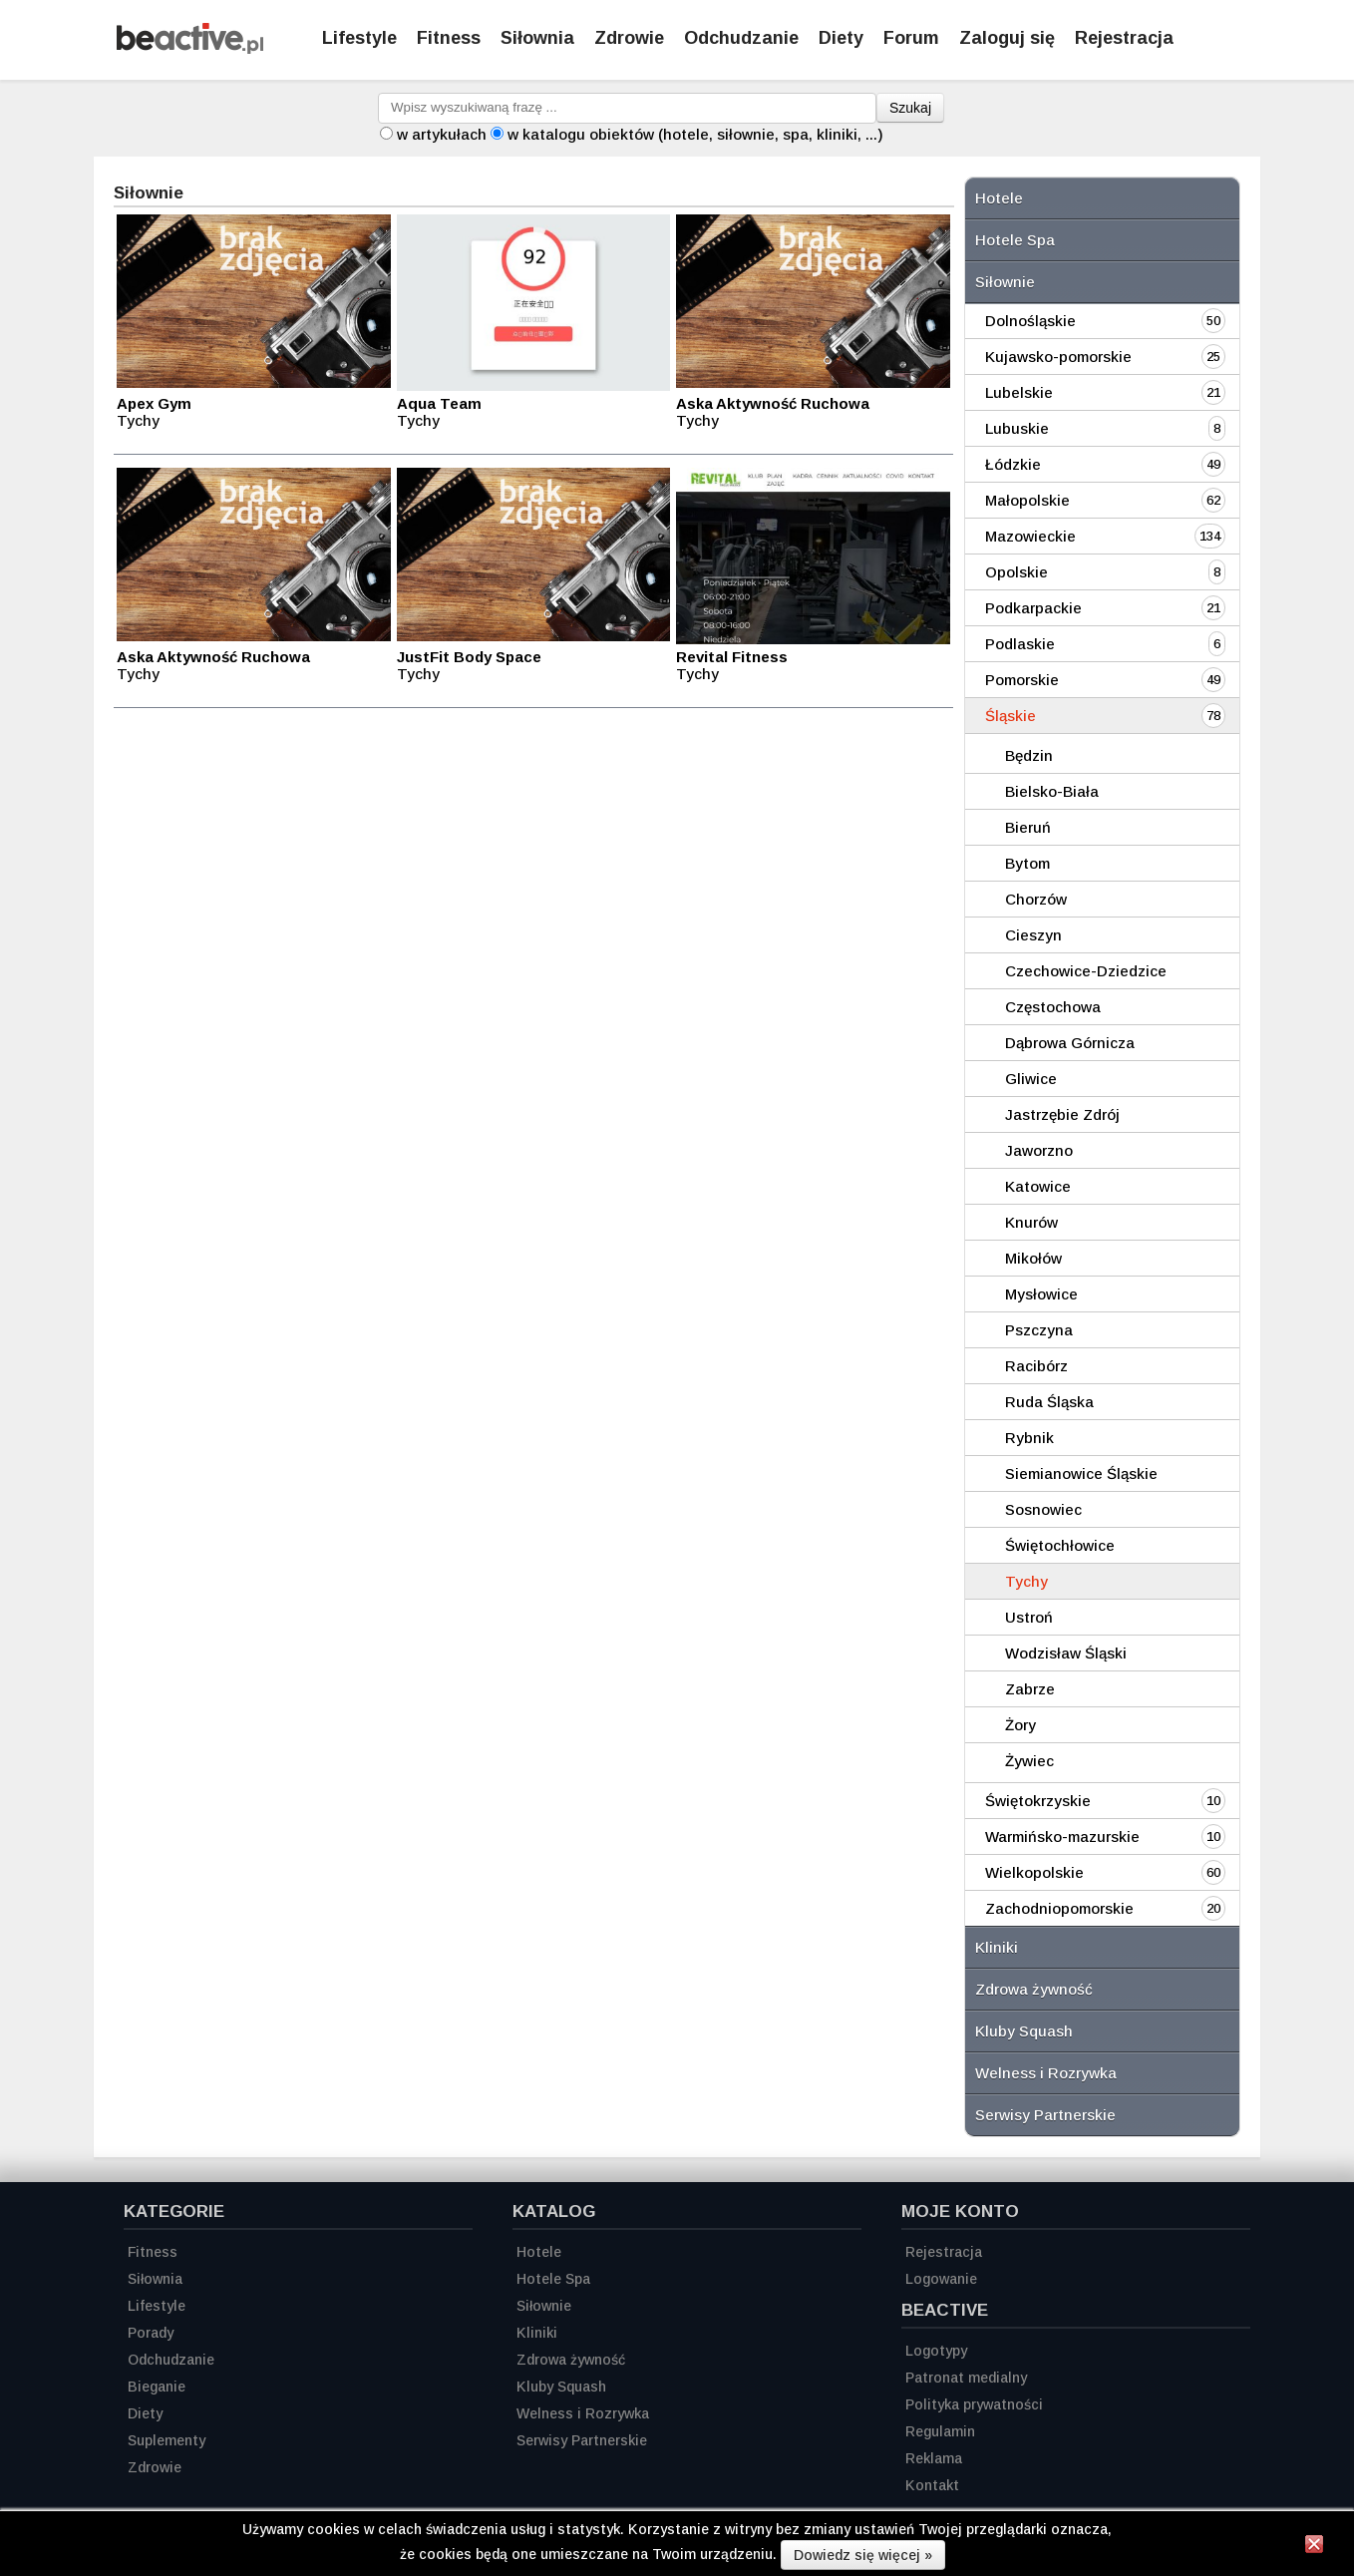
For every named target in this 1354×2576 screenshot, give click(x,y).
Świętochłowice (1060, 1545)
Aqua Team (439, 403)
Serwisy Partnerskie (1045, 2114)
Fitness (449, 38)
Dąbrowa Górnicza (1070, 1042)
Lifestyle (359, 38)
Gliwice (1031, 1078)
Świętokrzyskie (1038, 1800)
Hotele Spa (1015, 239)
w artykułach (442, 134)
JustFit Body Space (469, 656)
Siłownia (537, 38)
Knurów (1031, 1222)
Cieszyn (1033, 934)
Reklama (933, 2458)
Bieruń (1028, 827)
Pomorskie (1022, 679)
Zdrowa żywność (1034, 1989)
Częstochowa (1053, 1006)
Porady (150, 2333)
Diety (841, 38)
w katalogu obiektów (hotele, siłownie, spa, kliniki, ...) (695, 134)
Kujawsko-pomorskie (1058, 356)
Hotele (999, 197)
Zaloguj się (1007, 38)
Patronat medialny (966, 2378)
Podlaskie (1020, 643)
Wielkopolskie (1034, 1872)
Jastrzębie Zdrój (1062, 1114)
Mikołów (1033, 1258)
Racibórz (1036, 1365)
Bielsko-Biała (1052, 791)
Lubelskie (1019, 392)
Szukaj (910, 108)
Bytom (1027, 863)
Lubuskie (1017, 428)
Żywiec (1029, 1760)
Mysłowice (1041, 1294)
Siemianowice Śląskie (1081, 1473)
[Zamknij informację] (1314, 2547)
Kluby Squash (1024, 2031)
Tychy (1026, 1581)
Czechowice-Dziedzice (1086, 970)
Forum (911, 38)
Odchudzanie (741, 38)
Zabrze (1030, 1688)
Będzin (1029, 755)
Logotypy (936, 2351)
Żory (1020, 1724)
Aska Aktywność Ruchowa (772, 403)
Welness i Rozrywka (1046, 2072)
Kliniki (996, 1947)
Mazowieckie (1030, 536)
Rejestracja (943, 2252)
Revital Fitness (732, 656)
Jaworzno (1039, 1150)
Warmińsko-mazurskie (1062, 1836)
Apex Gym (154, 403)
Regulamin (940, 2431)
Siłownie (1005, 281)
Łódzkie (1013, 464)
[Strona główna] (190, 48)
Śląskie (1010, 715)
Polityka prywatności (974, 2404)
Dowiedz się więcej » (863, 2555)
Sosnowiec (1043, 1509)
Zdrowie (629, 38)
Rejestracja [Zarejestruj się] (1124, 38)
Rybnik (1029, 1437)
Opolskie (1016, 571)
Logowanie (941, 2279)
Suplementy (166, 2440)
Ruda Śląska (1049, 1401)
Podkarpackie (1033, 607)
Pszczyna (1039, 1329)
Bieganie (156, 2386)
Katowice (1038, 1186)
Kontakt (932, 2485)
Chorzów (1036, 899)
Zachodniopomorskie (1059, 1908)
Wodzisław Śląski (1066, 1653)
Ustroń (1029, 1617)
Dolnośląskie (1030, 320)
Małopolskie (1027, 500)
